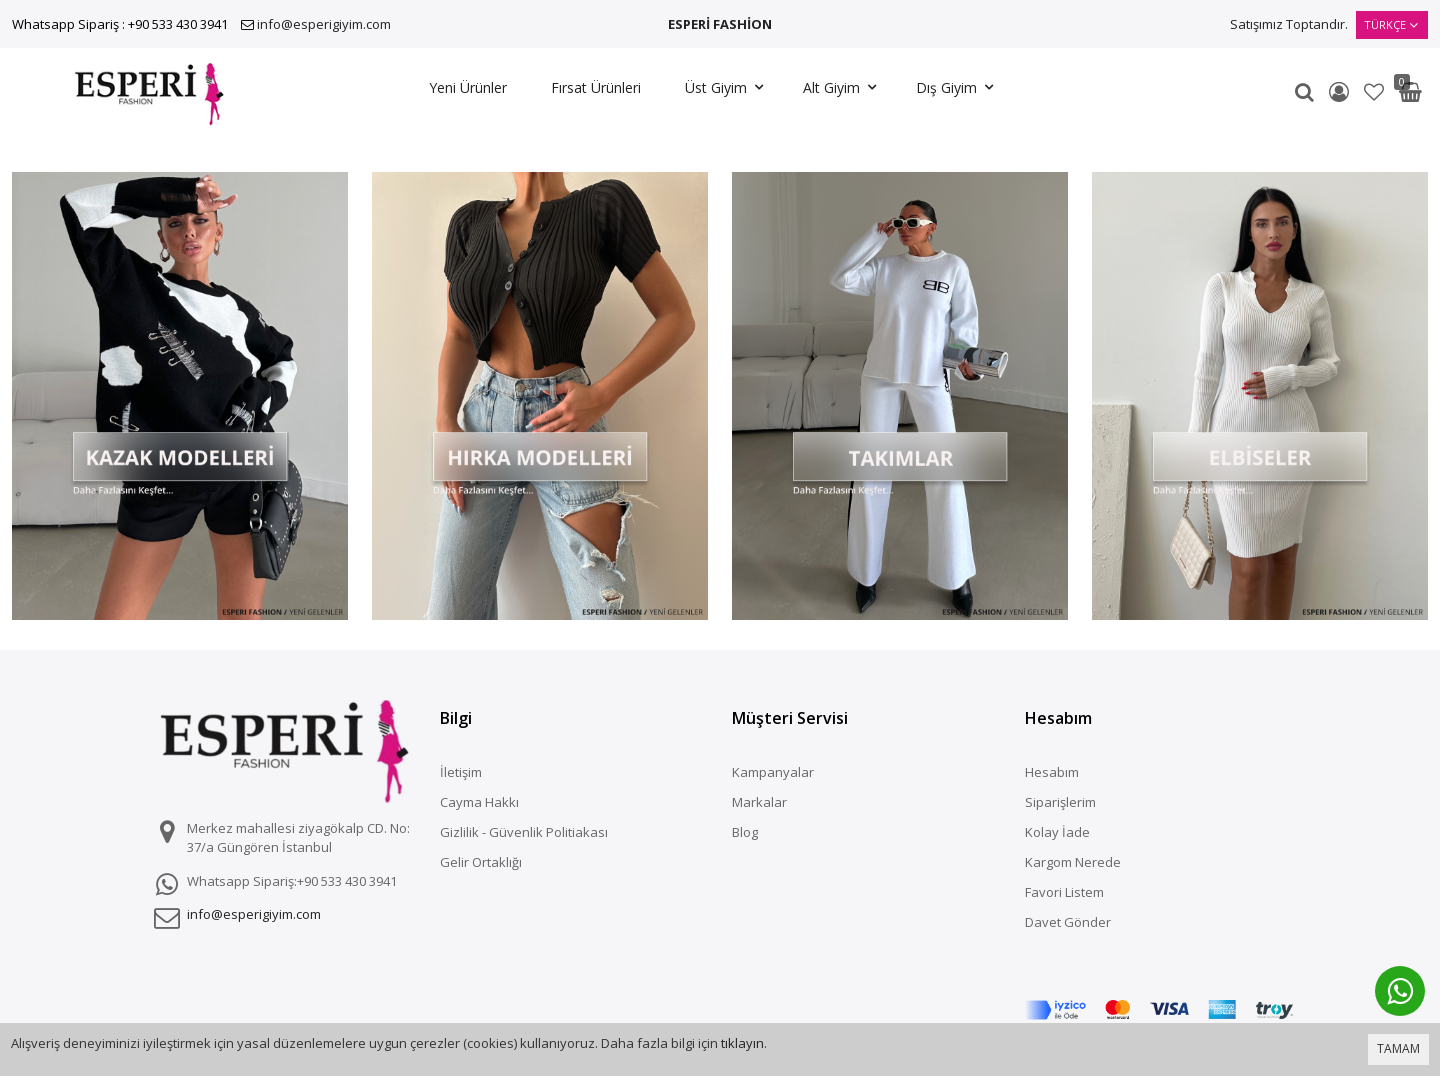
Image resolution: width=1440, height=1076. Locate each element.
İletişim (461, 772)
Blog (745, 832)
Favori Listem (1064, 892)
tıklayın (742, 1043)
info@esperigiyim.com (324, 24)
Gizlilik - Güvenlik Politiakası (524, 832)
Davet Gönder (1068, 922)
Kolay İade (1057, 832)
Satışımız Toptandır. (1289, 24)
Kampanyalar (773, 772)
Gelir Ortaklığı (481, 862)
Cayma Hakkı (479, 802)
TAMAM (1398, 1048)
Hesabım (1052, 772)
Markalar (759, 802)
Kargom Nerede (1073, 862)
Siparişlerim (1060, 802)
